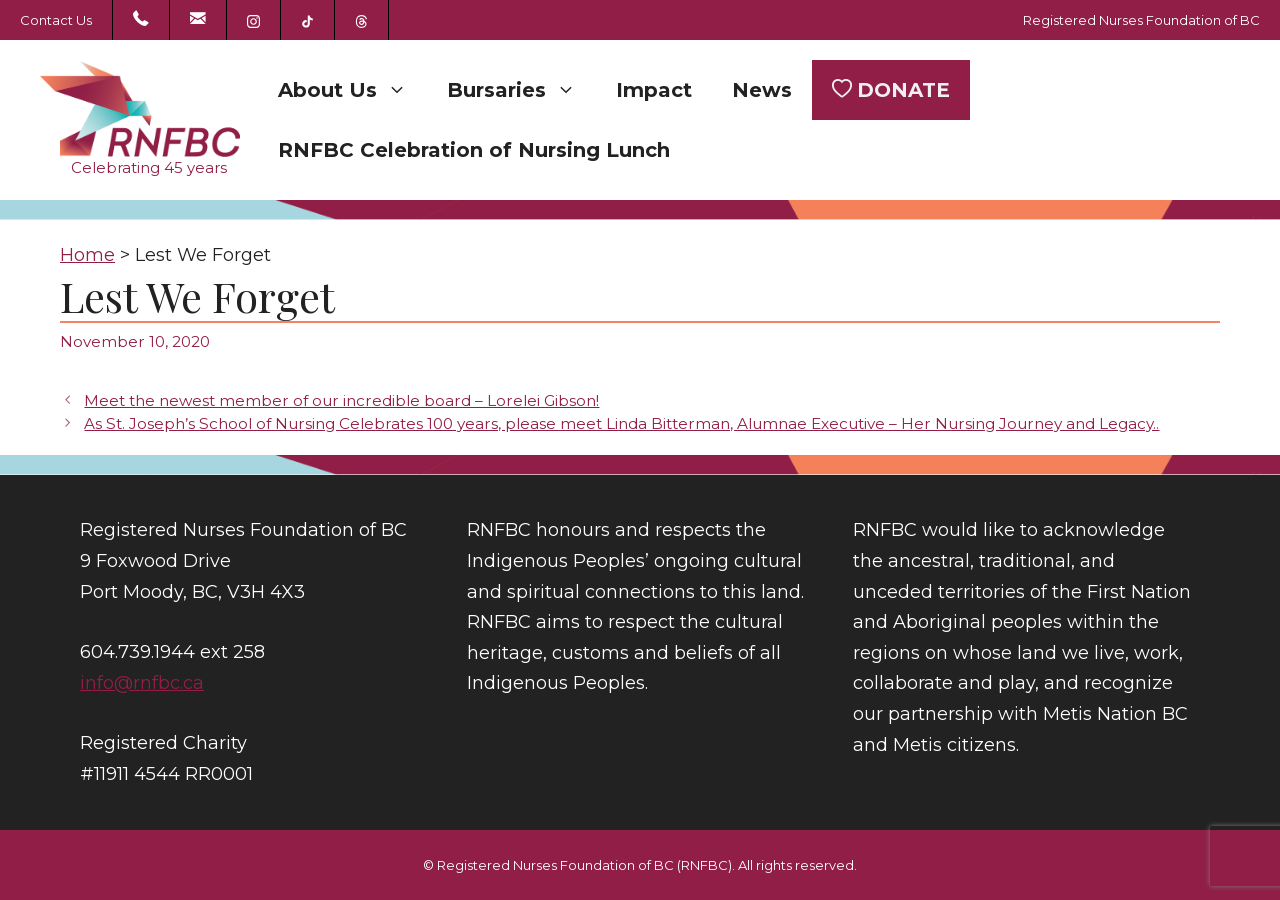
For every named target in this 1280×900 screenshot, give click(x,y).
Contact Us (56, 20)
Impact (654, 90)
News (762, 90)
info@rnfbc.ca (142, 683)
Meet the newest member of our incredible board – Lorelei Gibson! (341, 400)
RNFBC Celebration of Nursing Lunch (474, 150)
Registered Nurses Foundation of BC (1141, 20)
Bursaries (521, 90)
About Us (352, 90)
